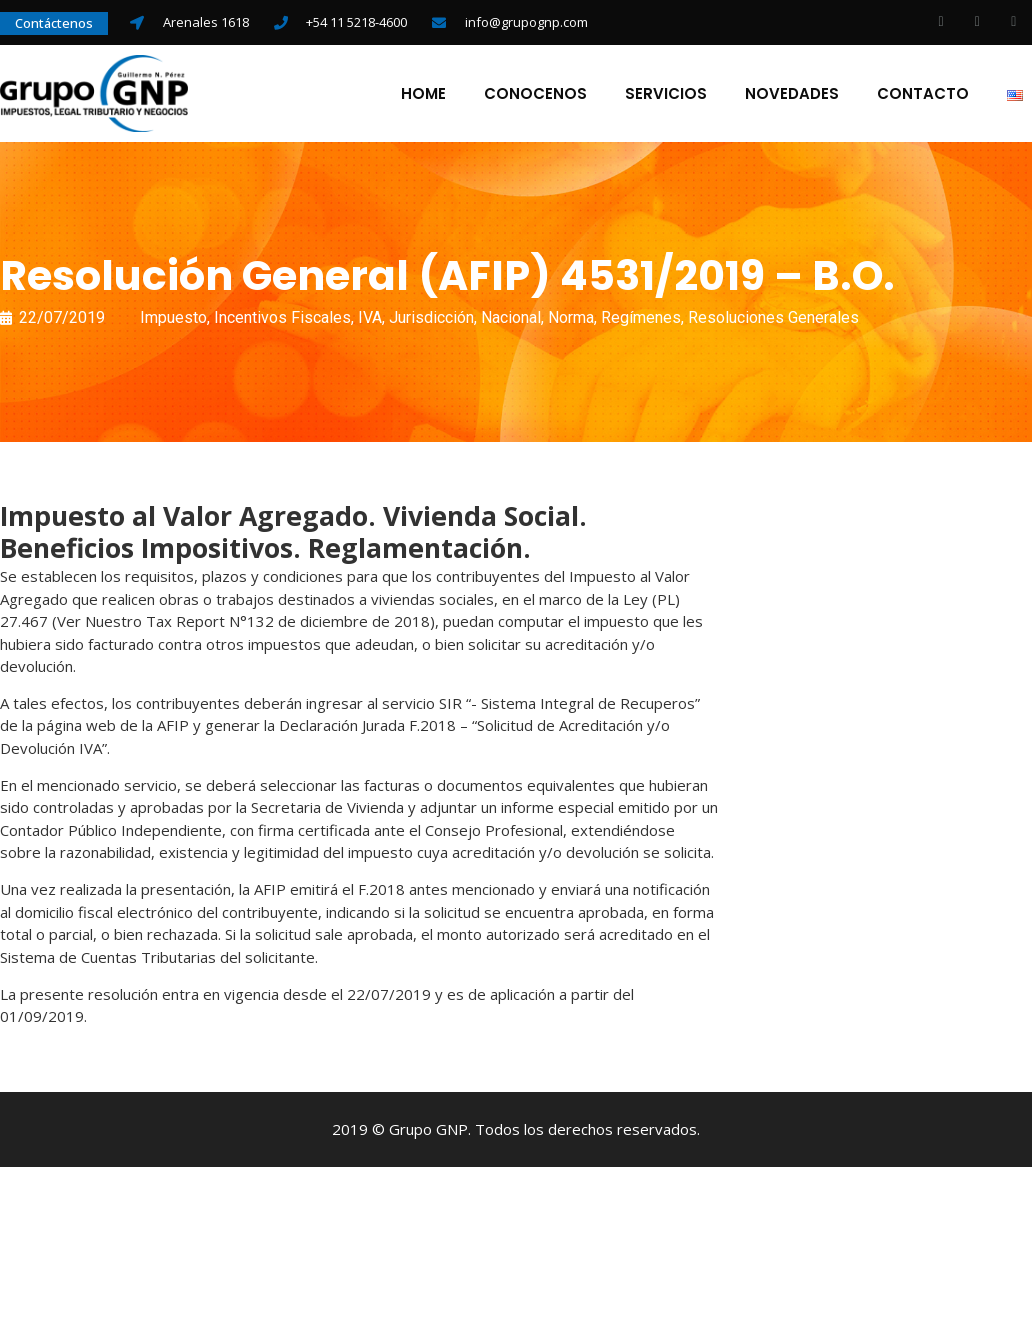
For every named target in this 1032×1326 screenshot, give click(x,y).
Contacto (923, 95)
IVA (370, 319)
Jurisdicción (431, 319)
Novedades (792, 95)
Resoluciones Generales (773, 319)
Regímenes (641, 319)
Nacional (511, 319)
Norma (571, 319)
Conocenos (535, 95)
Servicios (666, 95)
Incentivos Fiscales (282, 319)
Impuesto (173, 319)
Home (423, 95)
